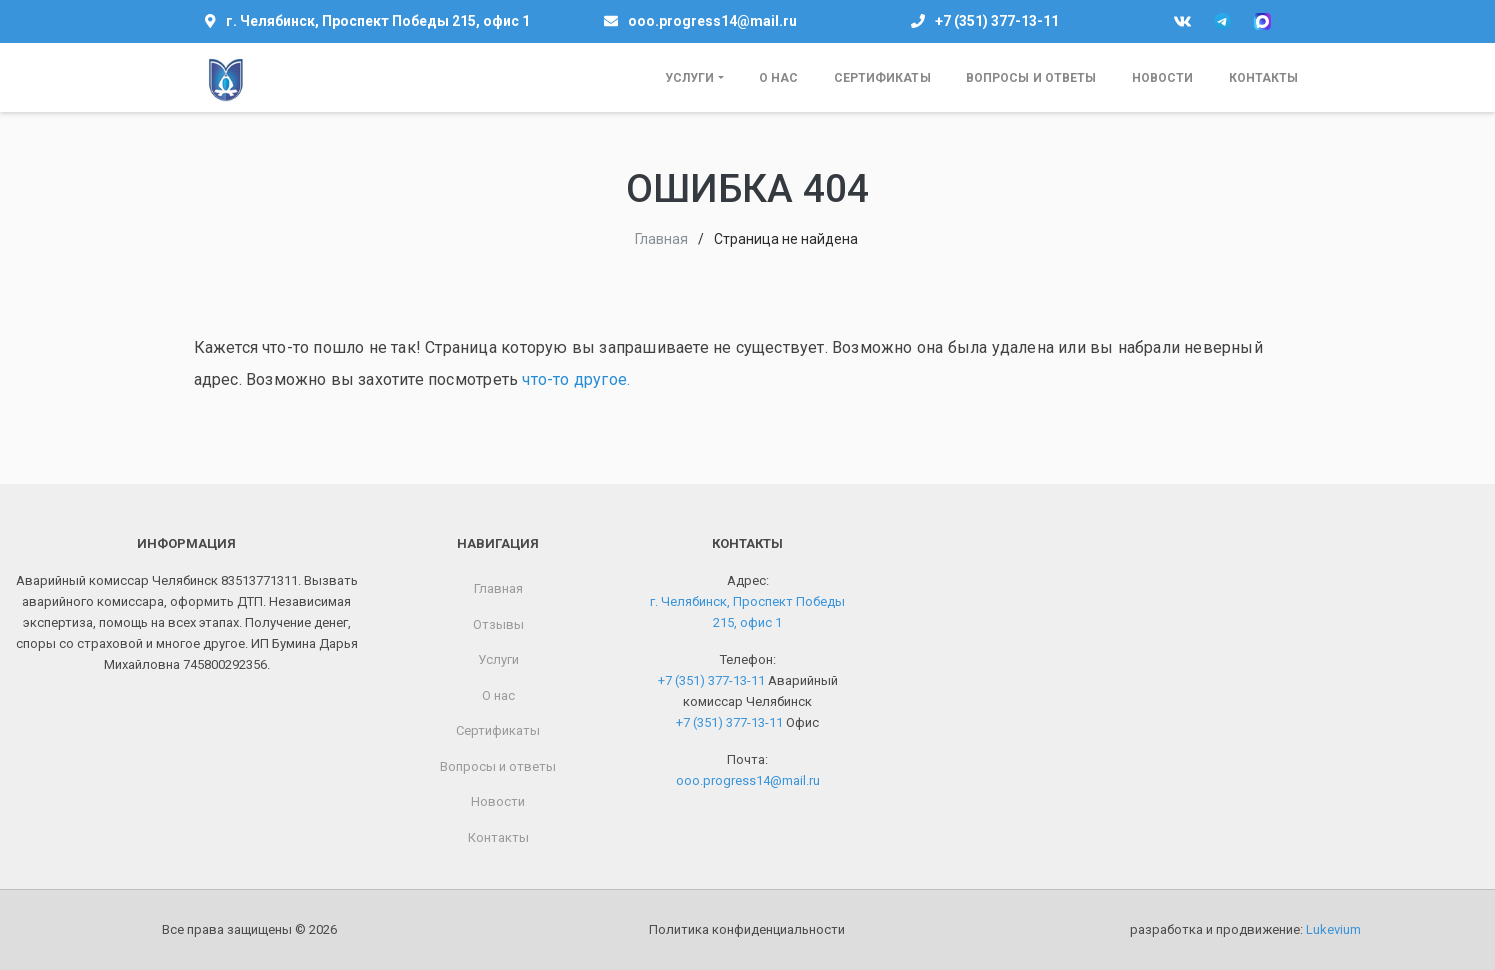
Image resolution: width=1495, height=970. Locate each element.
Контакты (1264, 78)
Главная (661, 239)
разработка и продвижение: (1245, 929)
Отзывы (498, 624)
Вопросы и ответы (1031, 78)
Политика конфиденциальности (747, 929)
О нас (779, 78)
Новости (1163, 78)
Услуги (690, 78)
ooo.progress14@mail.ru (712, 21)
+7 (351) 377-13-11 (997, 21)
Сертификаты (882, 78)
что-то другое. (576, 379)
